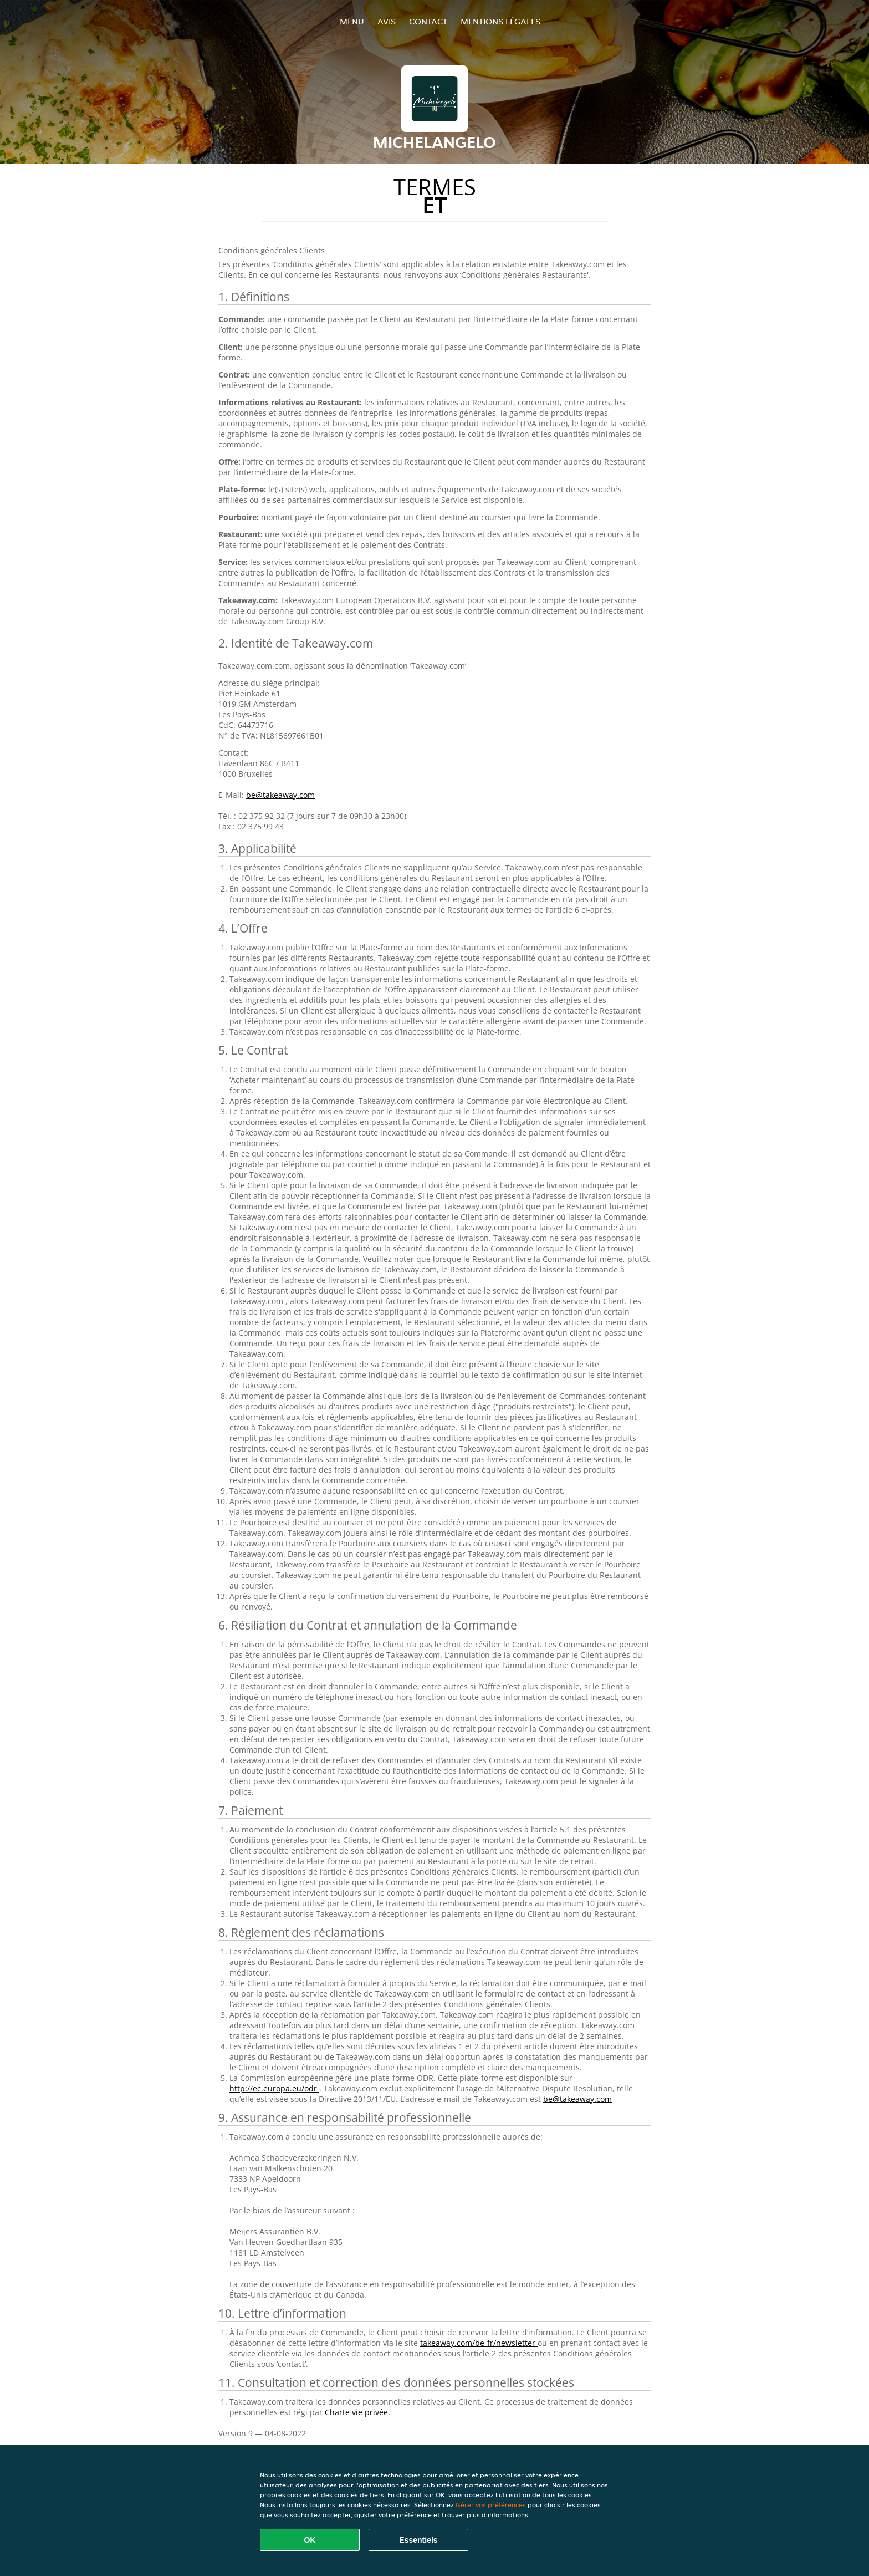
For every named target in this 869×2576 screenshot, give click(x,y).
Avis (386, 21)
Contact (428, 21)
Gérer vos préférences (491, 2505)
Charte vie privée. (357, 2412)
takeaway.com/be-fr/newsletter (479, 2343)
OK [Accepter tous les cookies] (310, 2540)
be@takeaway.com (280, 795)
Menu (352, 21)
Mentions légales (500, 21)
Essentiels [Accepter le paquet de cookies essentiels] (418, 2540)
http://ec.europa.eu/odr (274, 2088)
